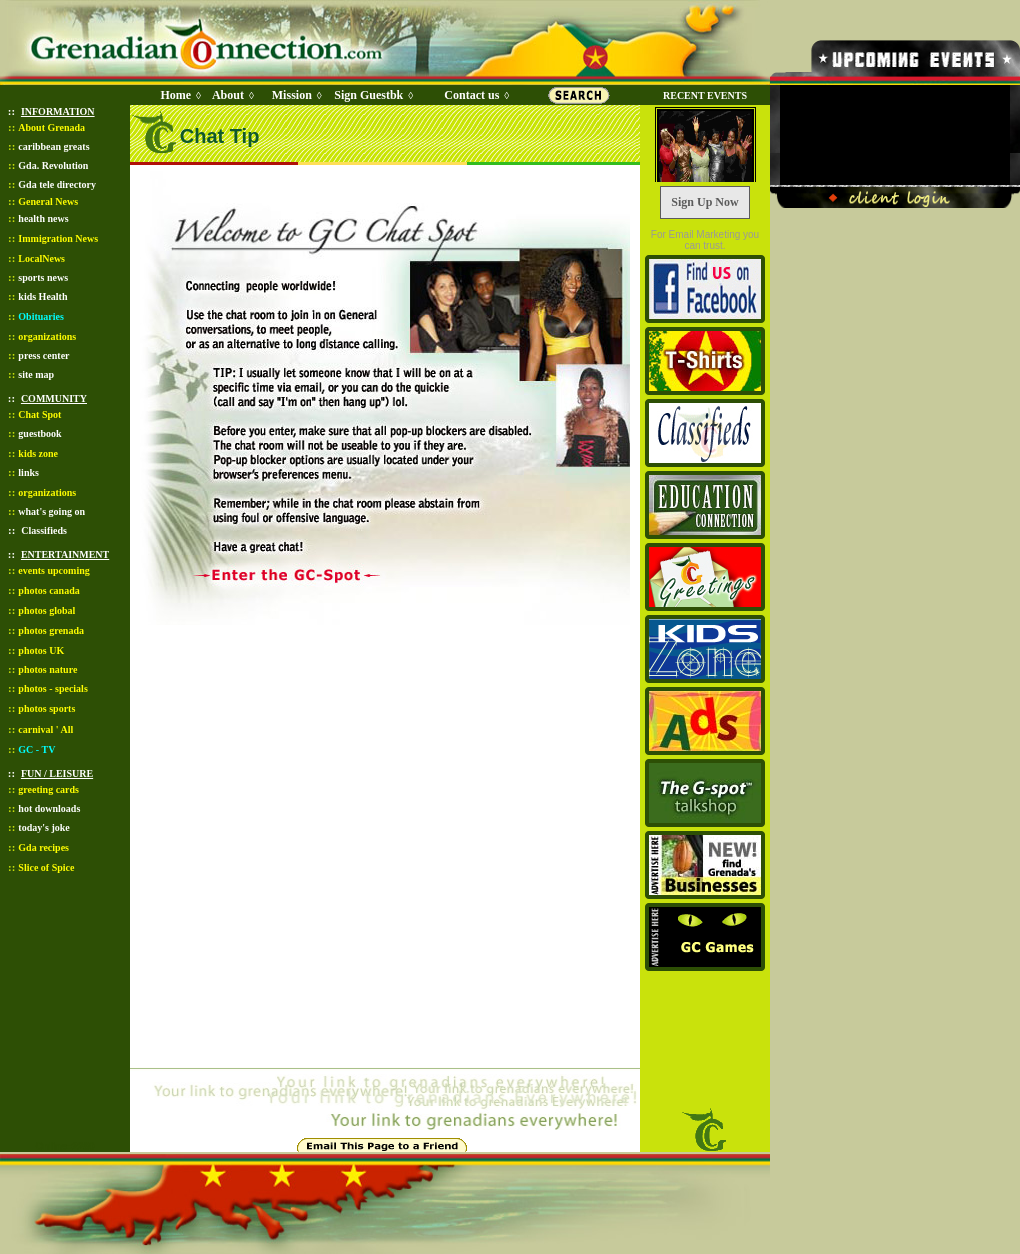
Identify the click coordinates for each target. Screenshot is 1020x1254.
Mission (292, 95)
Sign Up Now (704, 202)
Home (175, 95)
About (228, 95)
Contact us (471, 95)
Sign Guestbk (372, 95)
